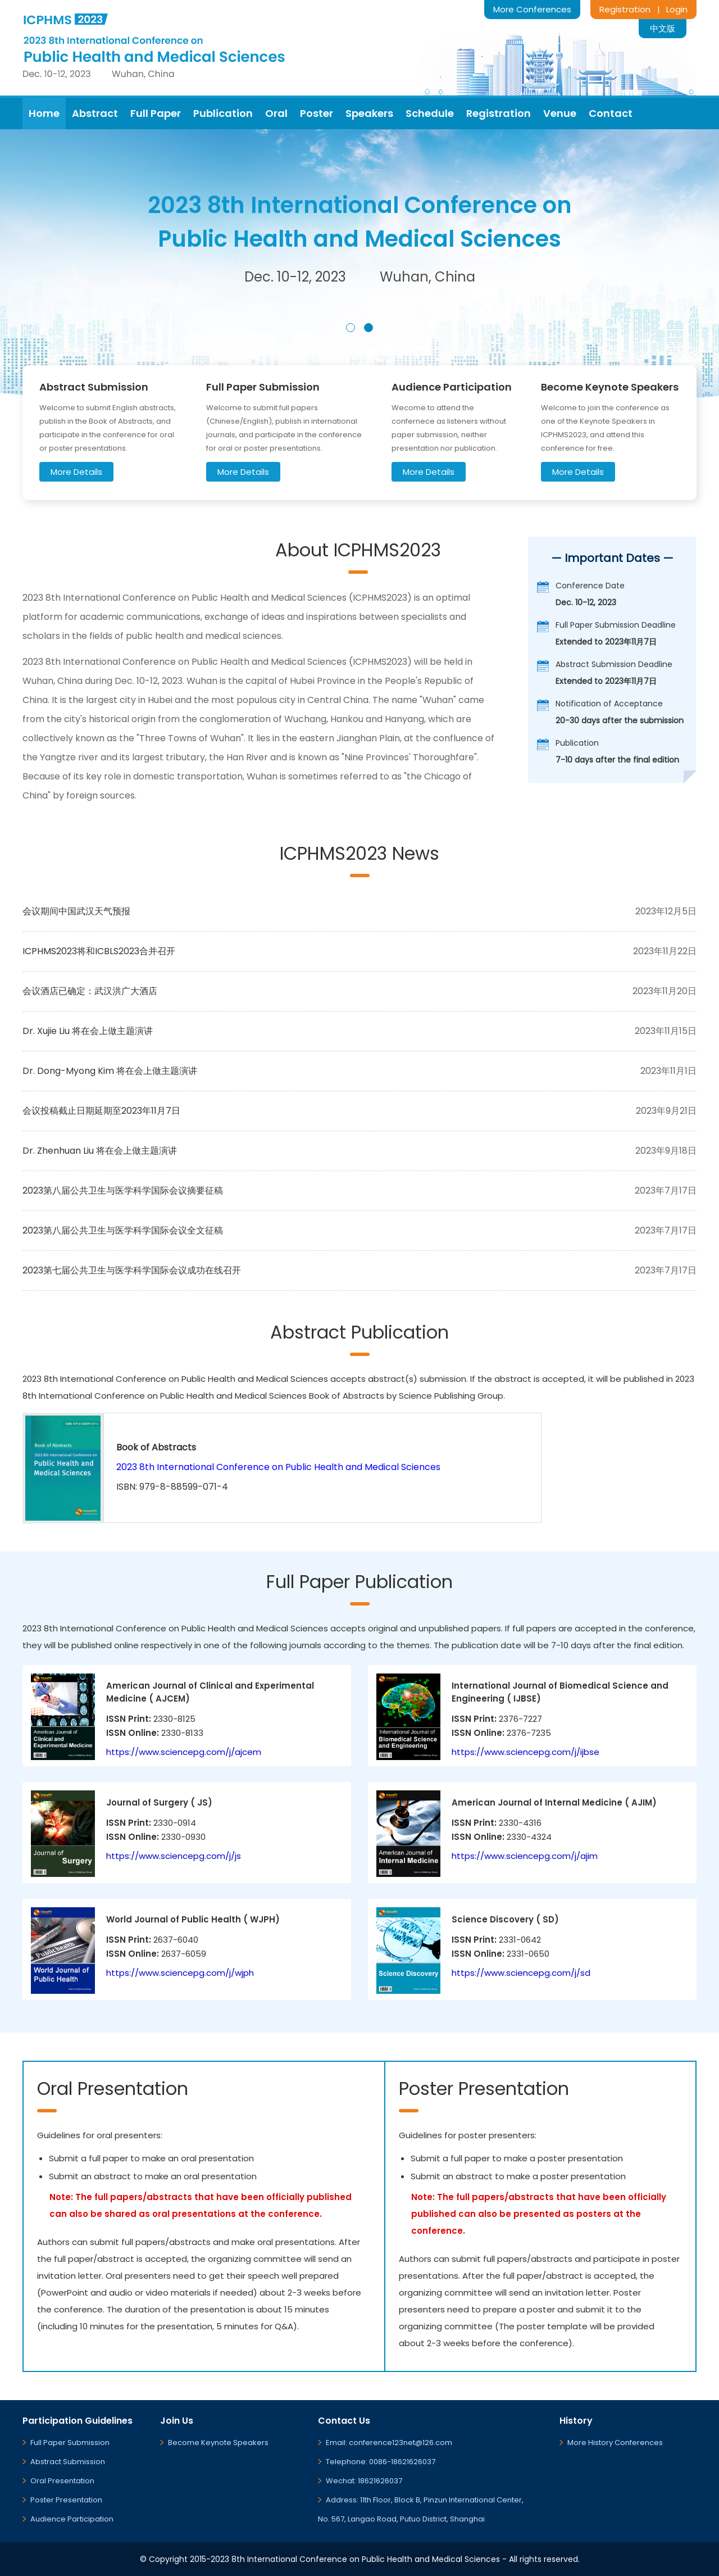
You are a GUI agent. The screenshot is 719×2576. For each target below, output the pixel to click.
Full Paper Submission (70, 2442)
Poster (316, 113)
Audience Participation (71, 2519)
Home (44, 113)
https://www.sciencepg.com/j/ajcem (183, 1752)
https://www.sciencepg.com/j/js (173, 1856)
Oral (276, 113)
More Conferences (532, 9)
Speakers (369, 113)
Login (677, 9)
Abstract (95, 113)
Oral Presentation (62, 2480)
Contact (610, 113)
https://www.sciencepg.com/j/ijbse (525, 1752)
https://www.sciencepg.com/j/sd (521, 1973)
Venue (559, 113)
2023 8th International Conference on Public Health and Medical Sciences (278, 1467)
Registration (624, 9)
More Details (76, 472)
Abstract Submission (67, 2461)
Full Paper (155, 113)
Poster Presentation (66, 2500)
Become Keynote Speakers (218, 2442)
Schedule (430, 113)
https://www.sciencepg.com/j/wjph (180, 1973)
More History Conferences (615, 2442)
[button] (350, 327)
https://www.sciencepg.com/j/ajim (525, 1856)
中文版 (662, 28)
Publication (223, 113)
